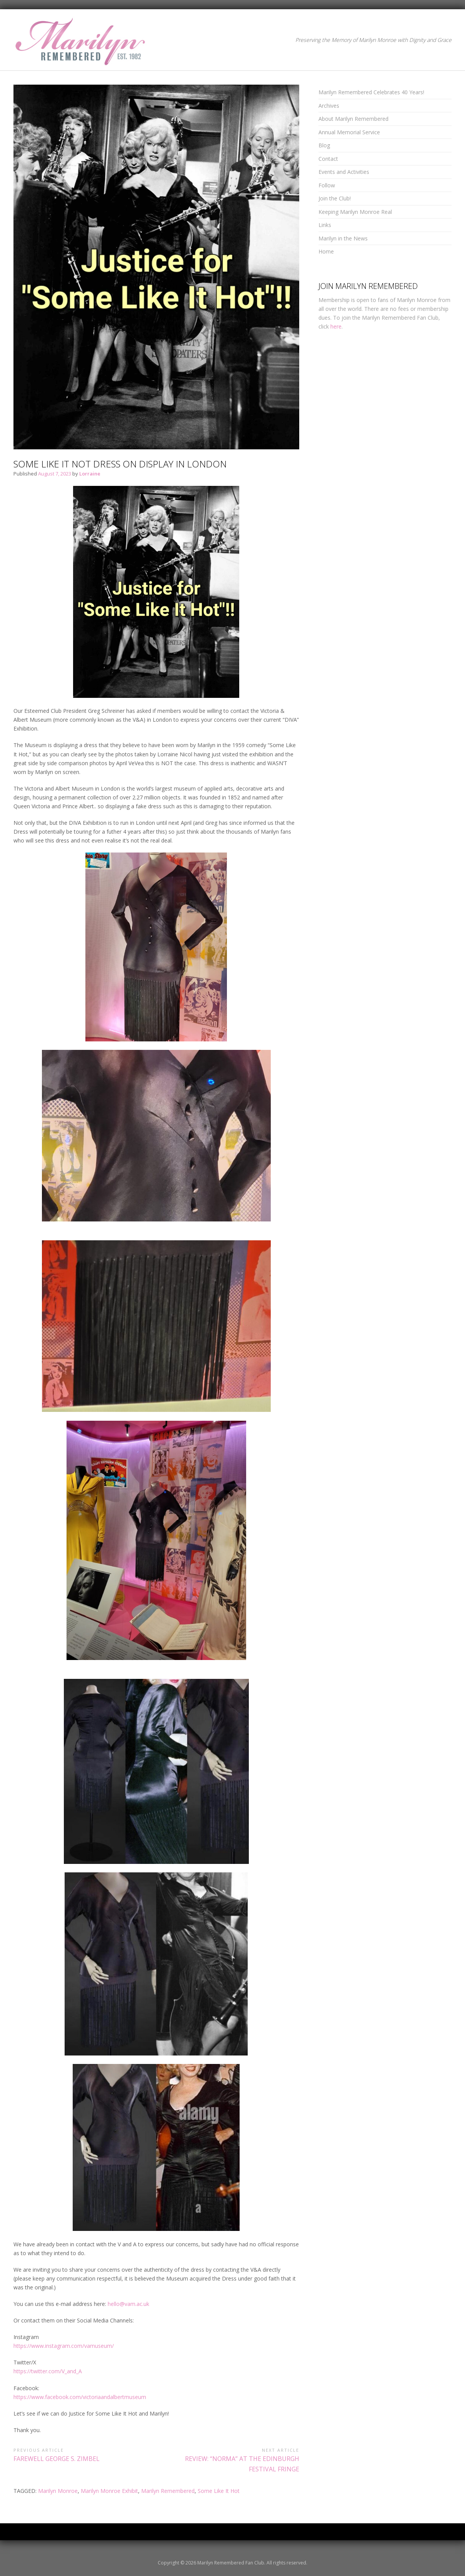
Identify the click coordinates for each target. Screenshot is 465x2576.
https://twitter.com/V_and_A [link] (47, 2371)
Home (326, 251)
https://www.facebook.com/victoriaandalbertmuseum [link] (79, 2397)
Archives (328, 105)
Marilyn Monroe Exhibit (109, 2490)
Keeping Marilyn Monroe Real (355, 211)
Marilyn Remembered (168, 2490)
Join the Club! (334, 198)
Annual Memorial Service (349, 132)
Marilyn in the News (343, 238)
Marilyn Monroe (58, 2490)
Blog (324, 145)
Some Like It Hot (219, 2490)
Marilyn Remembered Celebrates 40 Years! (371, 92)
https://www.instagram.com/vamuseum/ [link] (63, 2345)
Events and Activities (343, 171)
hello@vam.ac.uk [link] (128, 2303)
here (336, 326)
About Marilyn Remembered (353, 118)
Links (324, 225)
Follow (326, 185)
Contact (328, 158)
